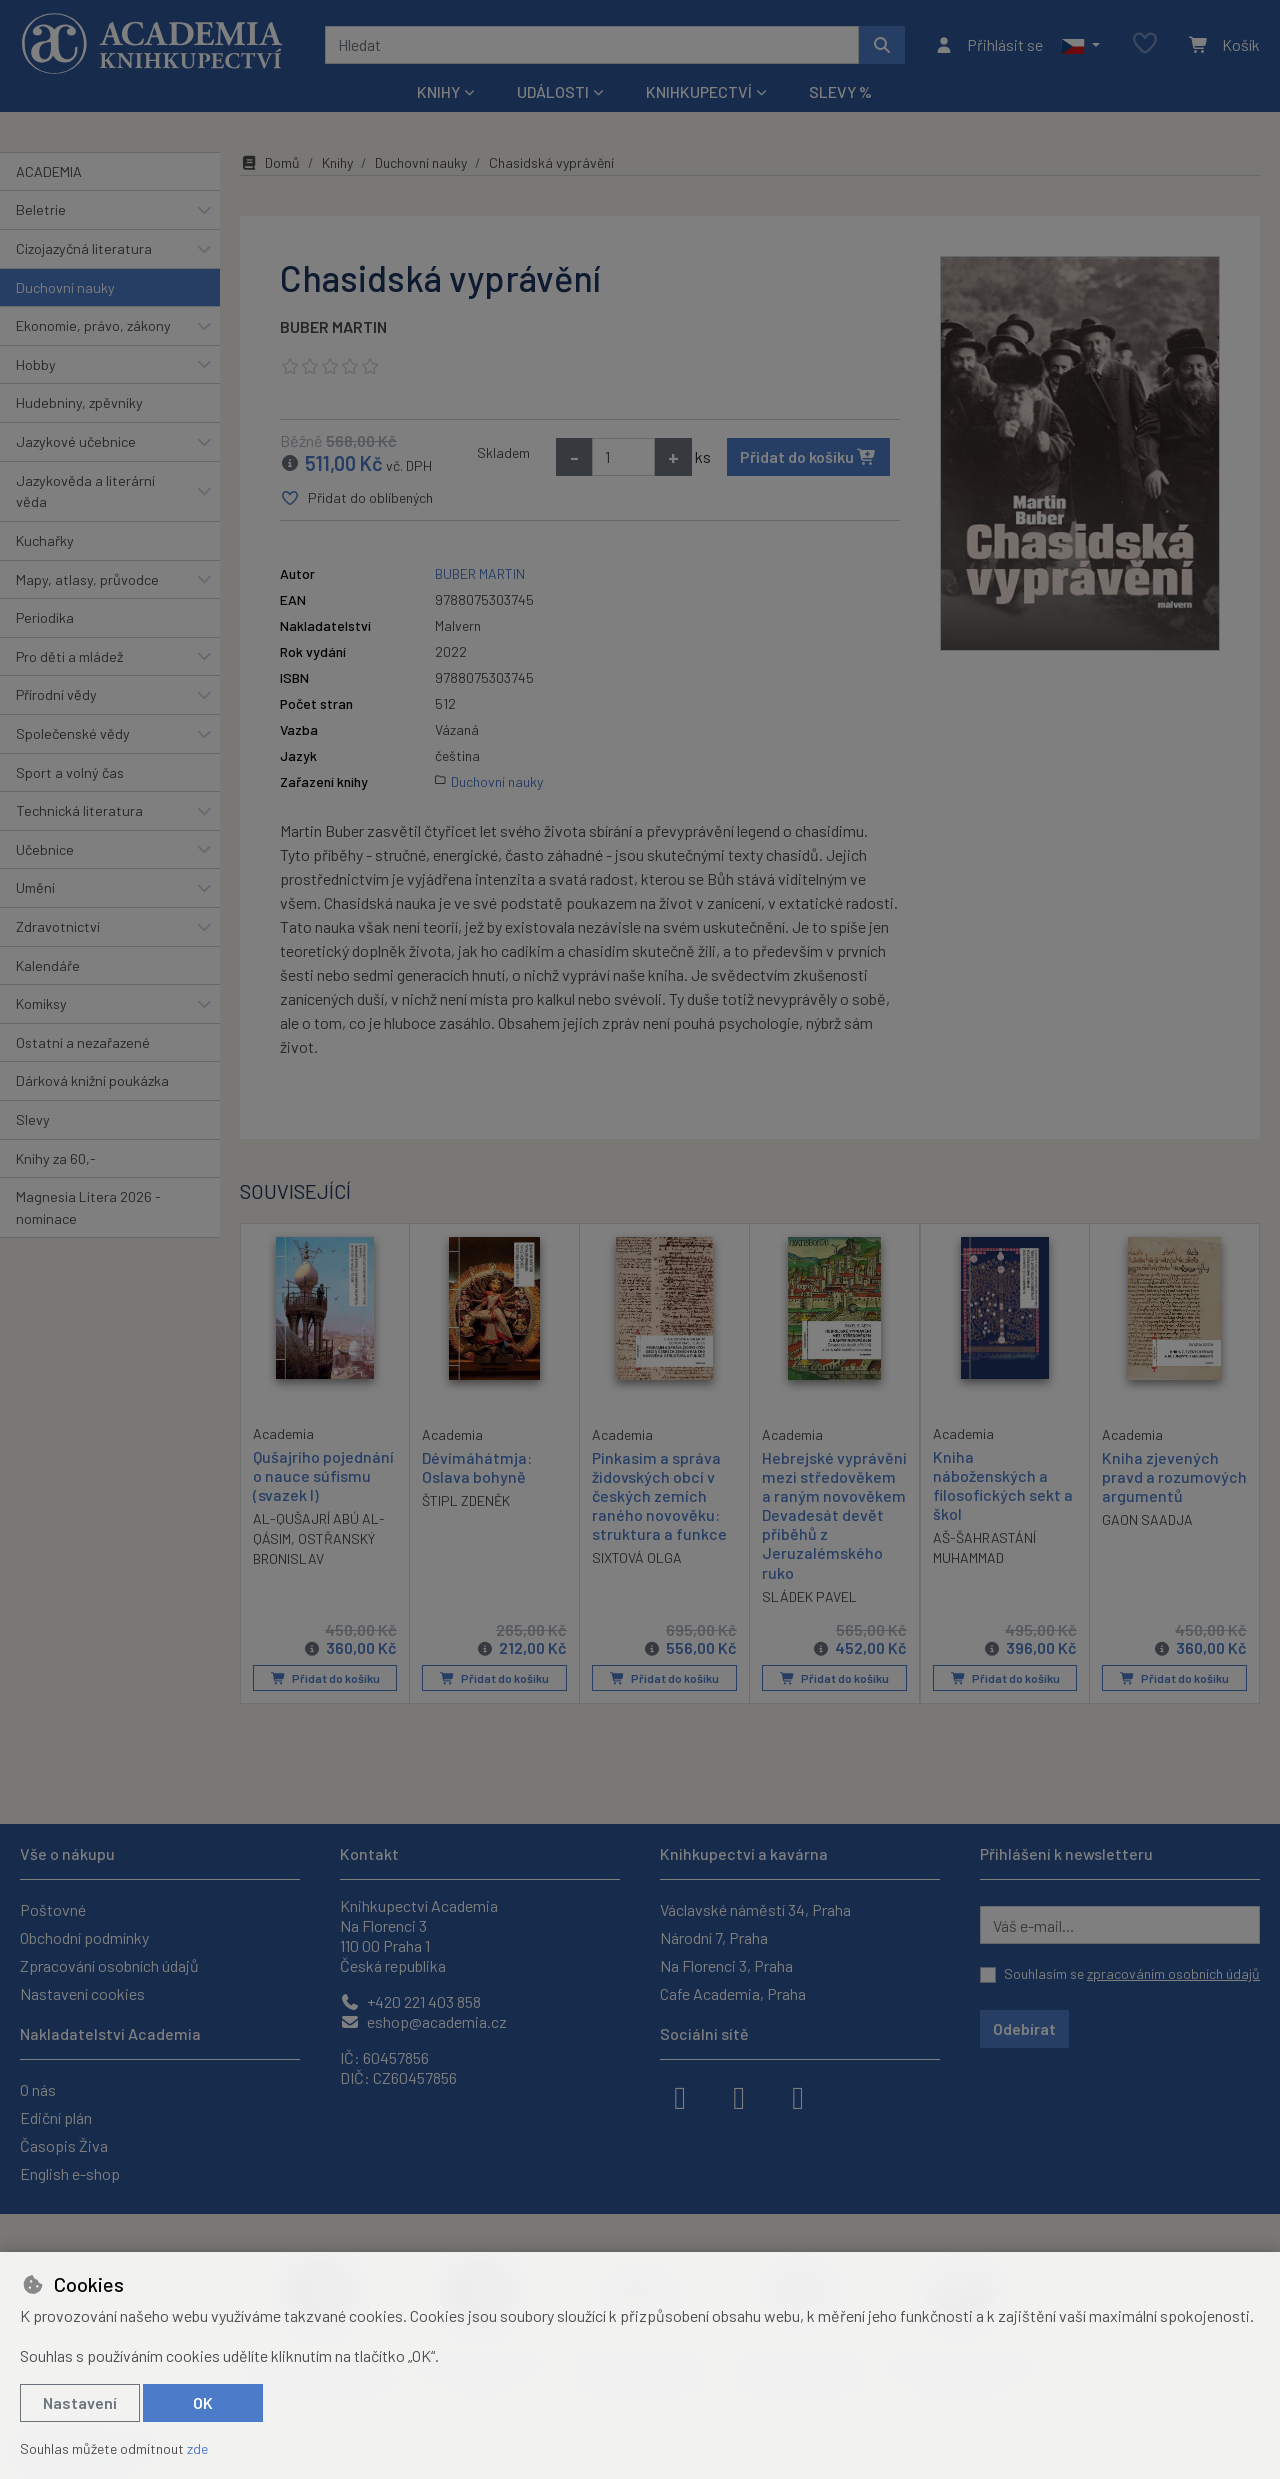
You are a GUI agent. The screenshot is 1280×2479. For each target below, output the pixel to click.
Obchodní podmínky (84, 1937)
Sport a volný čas (70, 772)
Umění (35, 887)
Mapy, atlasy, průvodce (87, 579)
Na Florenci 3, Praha (726, 1965)
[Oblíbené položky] (1145, 44)
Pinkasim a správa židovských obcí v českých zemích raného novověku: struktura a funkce (659, 1495)
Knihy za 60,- (56, 1158)
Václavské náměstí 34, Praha (755, 1909)
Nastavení (80, 2402)
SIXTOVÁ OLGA (637, 1557)
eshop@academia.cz (423, 2021)
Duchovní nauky (65, 287)
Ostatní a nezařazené (83, 1042)
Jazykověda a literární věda (85, 491)
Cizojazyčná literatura (84, 248)
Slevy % (840, 91)
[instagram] (739, 2096)
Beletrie (41, 209)
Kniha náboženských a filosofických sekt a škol (1003, 1484)
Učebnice (45, 849)
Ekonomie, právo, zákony (93, 325)
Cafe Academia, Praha (733, 1993)
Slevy (33, 1119)
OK (203, 2402)
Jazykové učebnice (76, 441)
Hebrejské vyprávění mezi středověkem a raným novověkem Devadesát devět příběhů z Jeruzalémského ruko (834, 1514)
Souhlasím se (1132, 1973)
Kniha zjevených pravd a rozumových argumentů (1174, 1475)
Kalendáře (48, 965)
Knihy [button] (438, 91)
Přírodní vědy (56, 694)
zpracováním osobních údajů (1173, 1973)
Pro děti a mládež (69, 656)
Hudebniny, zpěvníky (79, 402)
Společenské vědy (73, 733)
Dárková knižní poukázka (92, 1080)
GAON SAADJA (1147, 1519)
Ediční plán (56, 2117)
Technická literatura (79, 810)
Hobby (36, 364)
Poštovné (53, 1909)
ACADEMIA (49, 171)
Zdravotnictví (58, 926)
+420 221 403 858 (410, 2001)
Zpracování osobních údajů (109, 1965)
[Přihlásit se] (988, 45)
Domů (270, 162)
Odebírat (1024, 2028)
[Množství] (623, 457)
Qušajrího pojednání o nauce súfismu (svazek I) (323, 1474)
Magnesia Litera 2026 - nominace (88, 1207)
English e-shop (70, 2173)
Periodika (45, 617)
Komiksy (41, 1003)
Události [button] (553, 91)
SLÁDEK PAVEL (809, 1596)
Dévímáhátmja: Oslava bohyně (477, 1466)
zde (197, 2448)
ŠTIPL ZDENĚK (466, 1500)
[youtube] (798, 2096)
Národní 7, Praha (714, 1937)
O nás (38, 2089)
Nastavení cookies (82, 1993)
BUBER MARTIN (333, 326)
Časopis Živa (64, 2145)
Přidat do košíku (808, 456)
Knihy (337, 162)
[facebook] (680, 2096)
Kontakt (369, 1853)
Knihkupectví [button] (699, 91)
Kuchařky (45, 540)
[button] (1080, 45)
